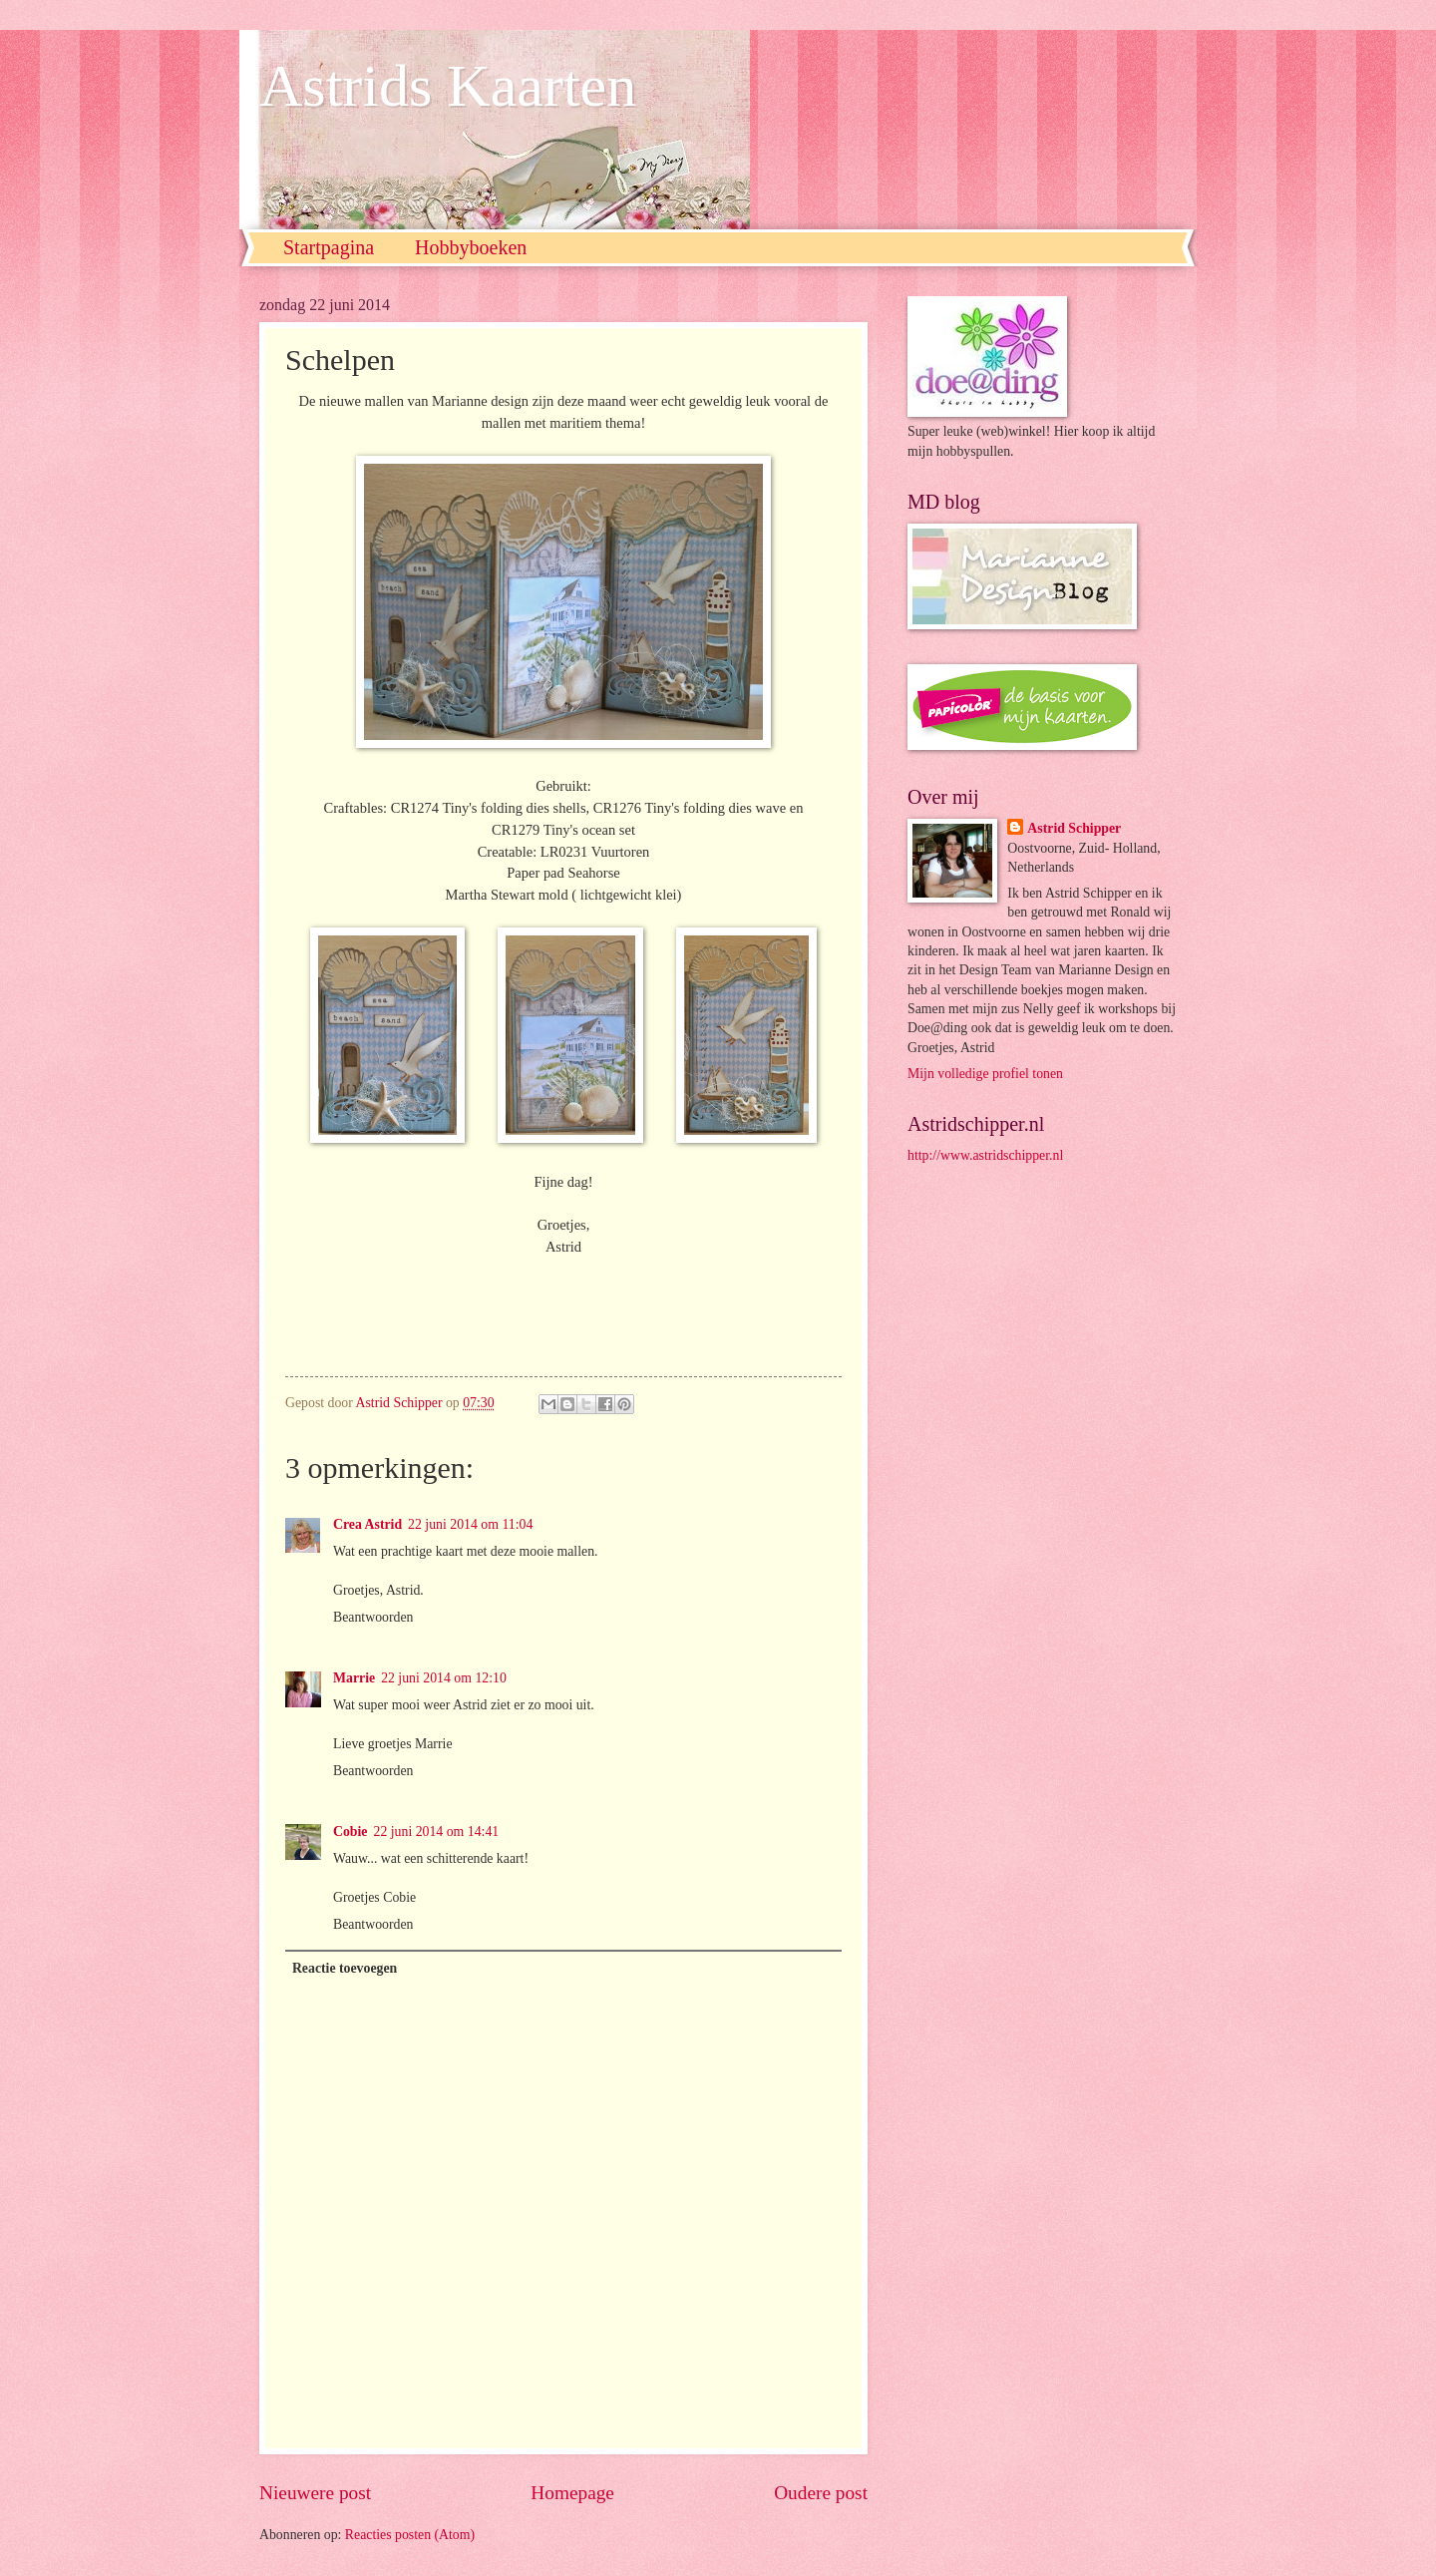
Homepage (572, 2492)
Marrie (354, 1677)
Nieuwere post (315, 2492)
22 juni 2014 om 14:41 (437, 1831)
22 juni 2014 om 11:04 (470, 1524)
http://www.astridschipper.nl (985, 1155)
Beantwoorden (373, 1617)
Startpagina (328, 247)
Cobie (350, 1831)
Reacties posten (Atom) (410, 2534)
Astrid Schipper (1074, 828)
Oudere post (821, 2492)
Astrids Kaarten (447, 86)
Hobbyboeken (471, 247)
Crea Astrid (367, 1524)
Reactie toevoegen (344, 1968)
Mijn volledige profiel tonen (985, 1073)
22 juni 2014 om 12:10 (444, 1677)
